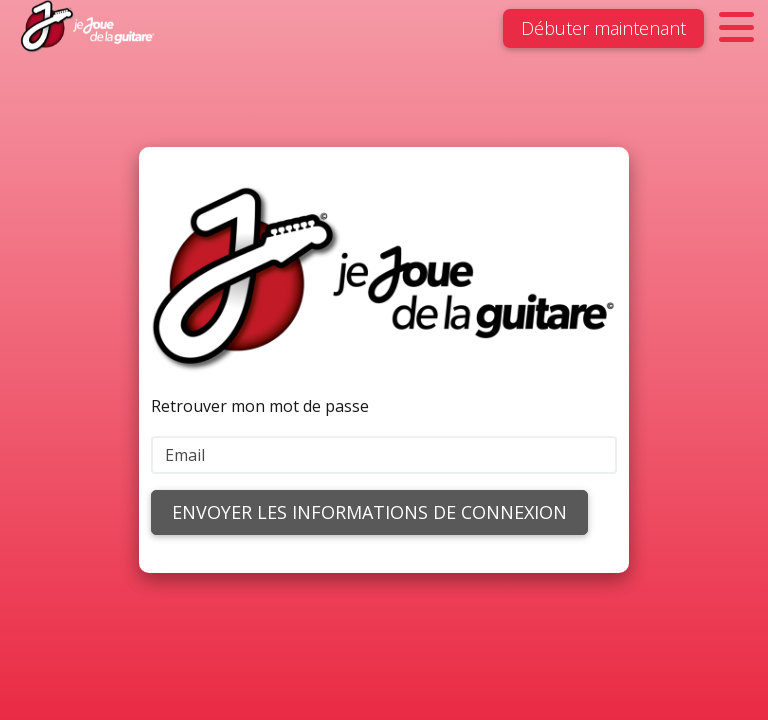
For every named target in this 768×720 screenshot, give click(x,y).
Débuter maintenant (603, 28)
